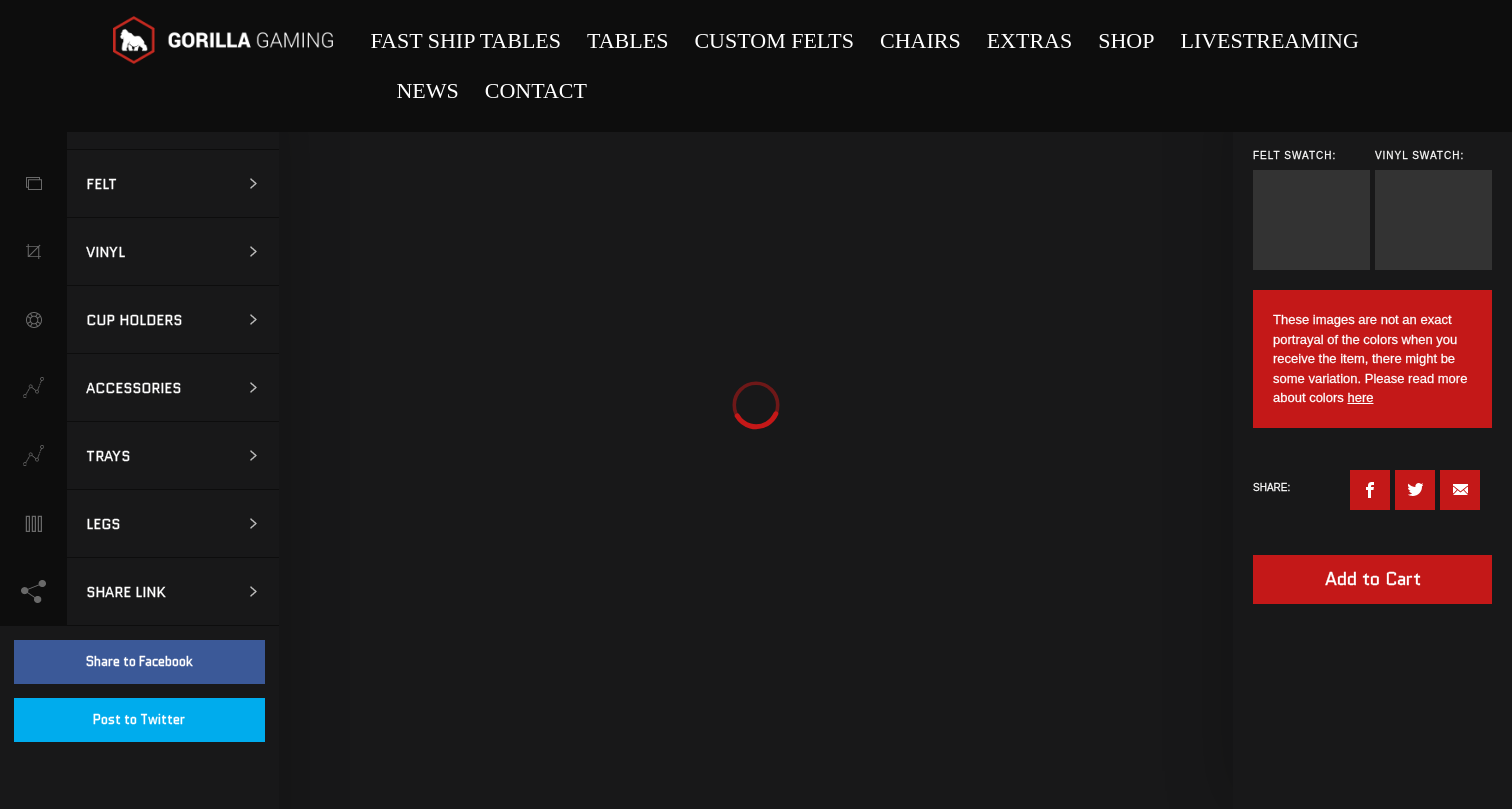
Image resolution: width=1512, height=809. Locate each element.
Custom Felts (774, 40)
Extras (1030, 40)
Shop (1126, 40)
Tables (627, 40)
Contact (536, 90)
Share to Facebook (139, 661)
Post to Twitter (139, 719)
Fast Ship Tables (465, 40)
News (427, 90)
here (1360, 397)
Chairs (920, 40)
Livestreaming (1269, 40)
